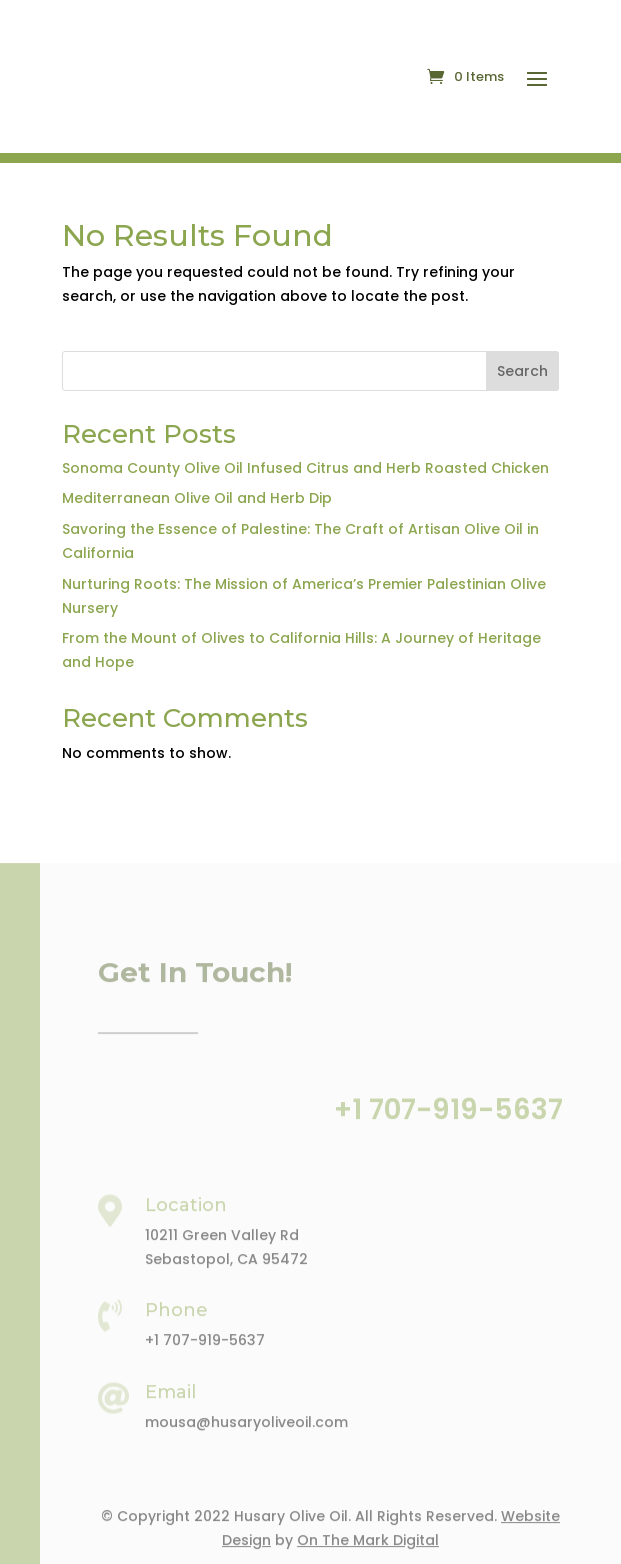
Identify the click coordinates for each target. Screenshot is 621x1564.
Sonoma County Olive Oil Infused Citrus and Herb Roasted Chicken (305, 468)
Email (170, 1412)
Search (522, 371)
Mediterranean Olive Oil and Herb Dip (197, 498)
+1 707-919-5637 (448, 1129)
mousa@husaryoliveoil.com (246, 1442)
